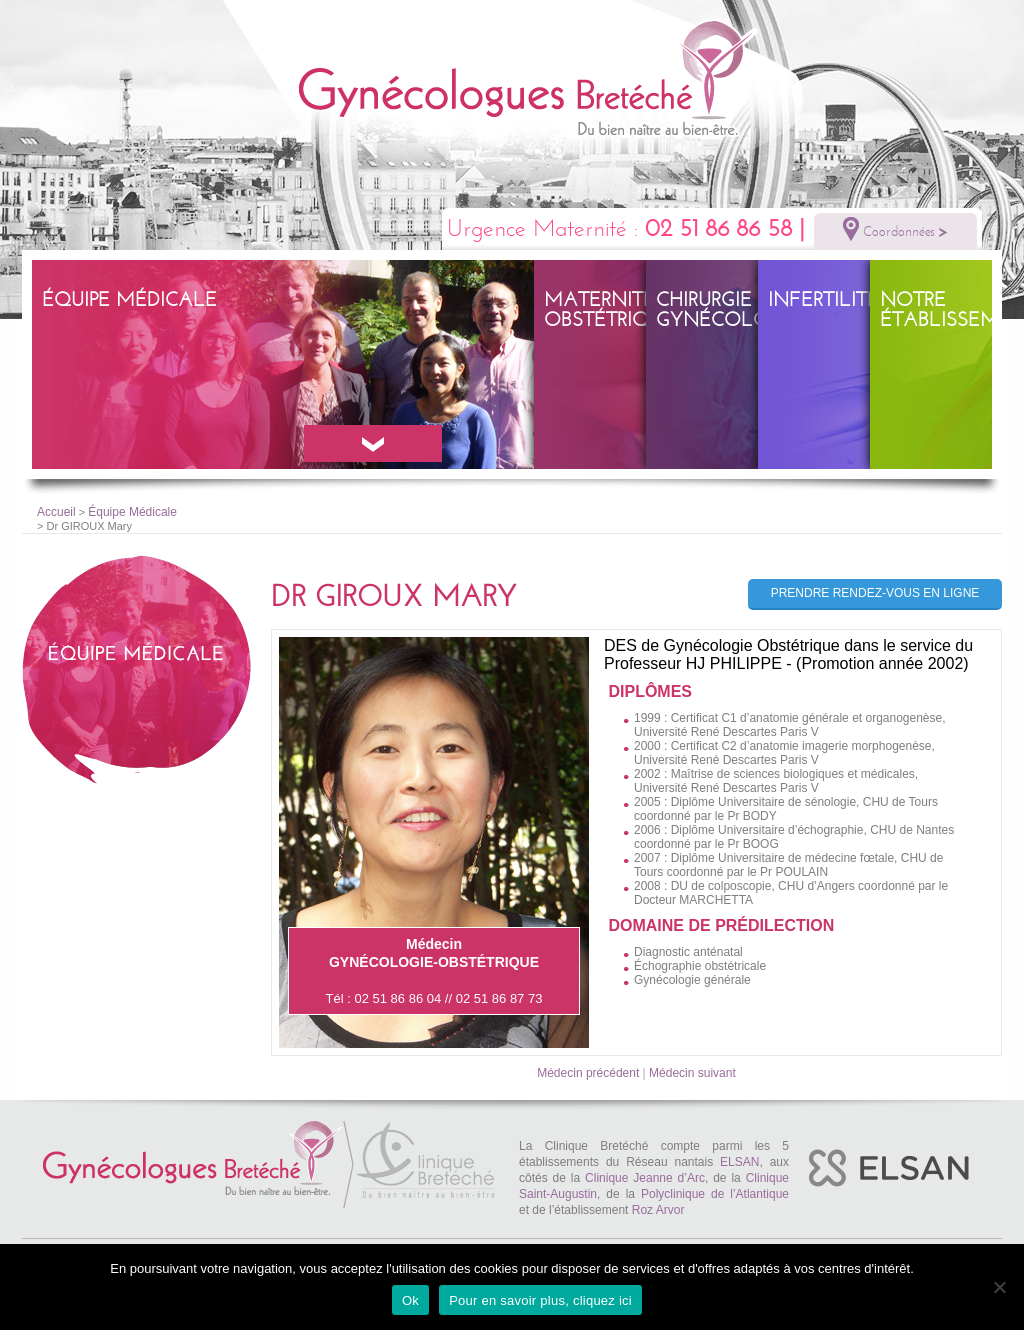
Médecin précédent (588, 1073)
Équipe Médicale (129, 299)
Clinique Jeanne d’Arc (645, 1178)
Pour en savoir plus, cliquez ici (540, 1300)
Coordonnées (895, 229)
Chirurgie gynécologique (743, 309)
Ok (410, 1300)
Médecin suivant (692, 1073)
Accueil (56, 512)
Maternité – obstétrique (609, 309)
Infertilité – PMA (856, 299)
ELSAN (739, 1162)
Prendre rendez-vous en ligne (875, 593)
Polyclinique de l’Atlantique (715, 1194)
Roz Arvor (658, 1210)
